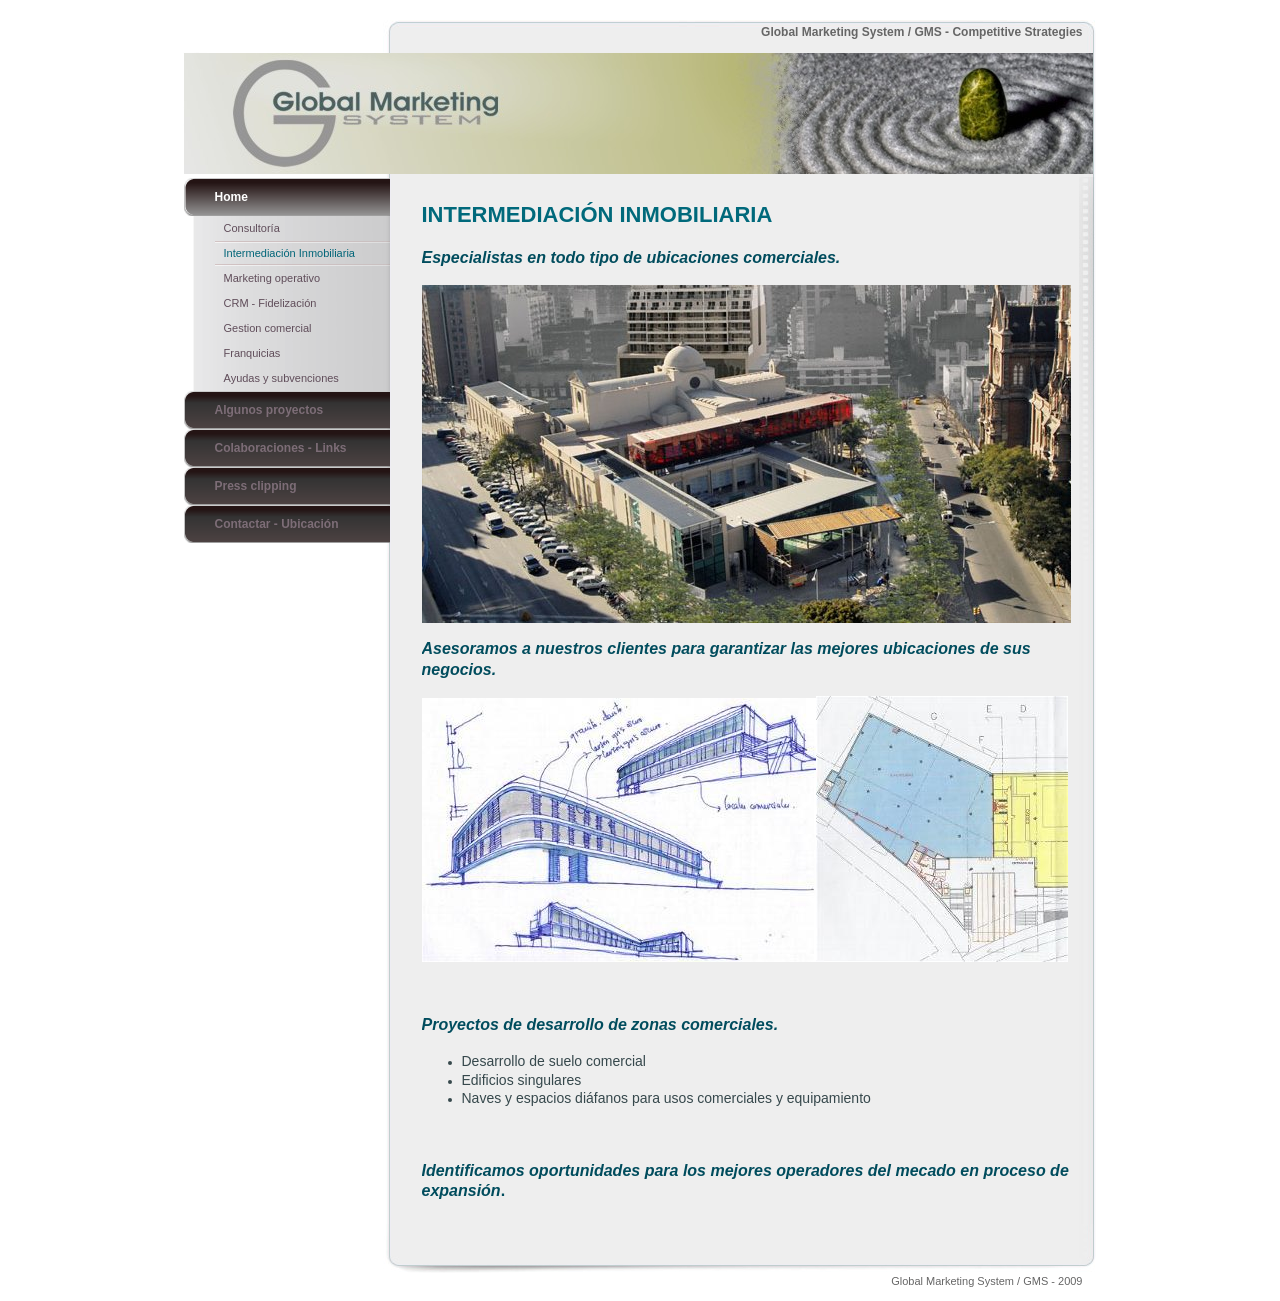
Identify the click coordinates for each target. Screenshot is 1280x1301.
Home (231, 197)
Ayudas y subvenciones (281, 378)
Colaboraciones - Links (281, 448)
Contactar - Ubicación (277, 524)
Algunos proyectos (269, 410)
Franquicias (252, 353)
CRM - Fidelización (270, 303)
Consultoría (252, 228)
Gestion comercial (268, 328)
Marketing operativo (272, 278)
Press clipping (256, 486)
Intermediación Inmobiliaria (289, 253)
